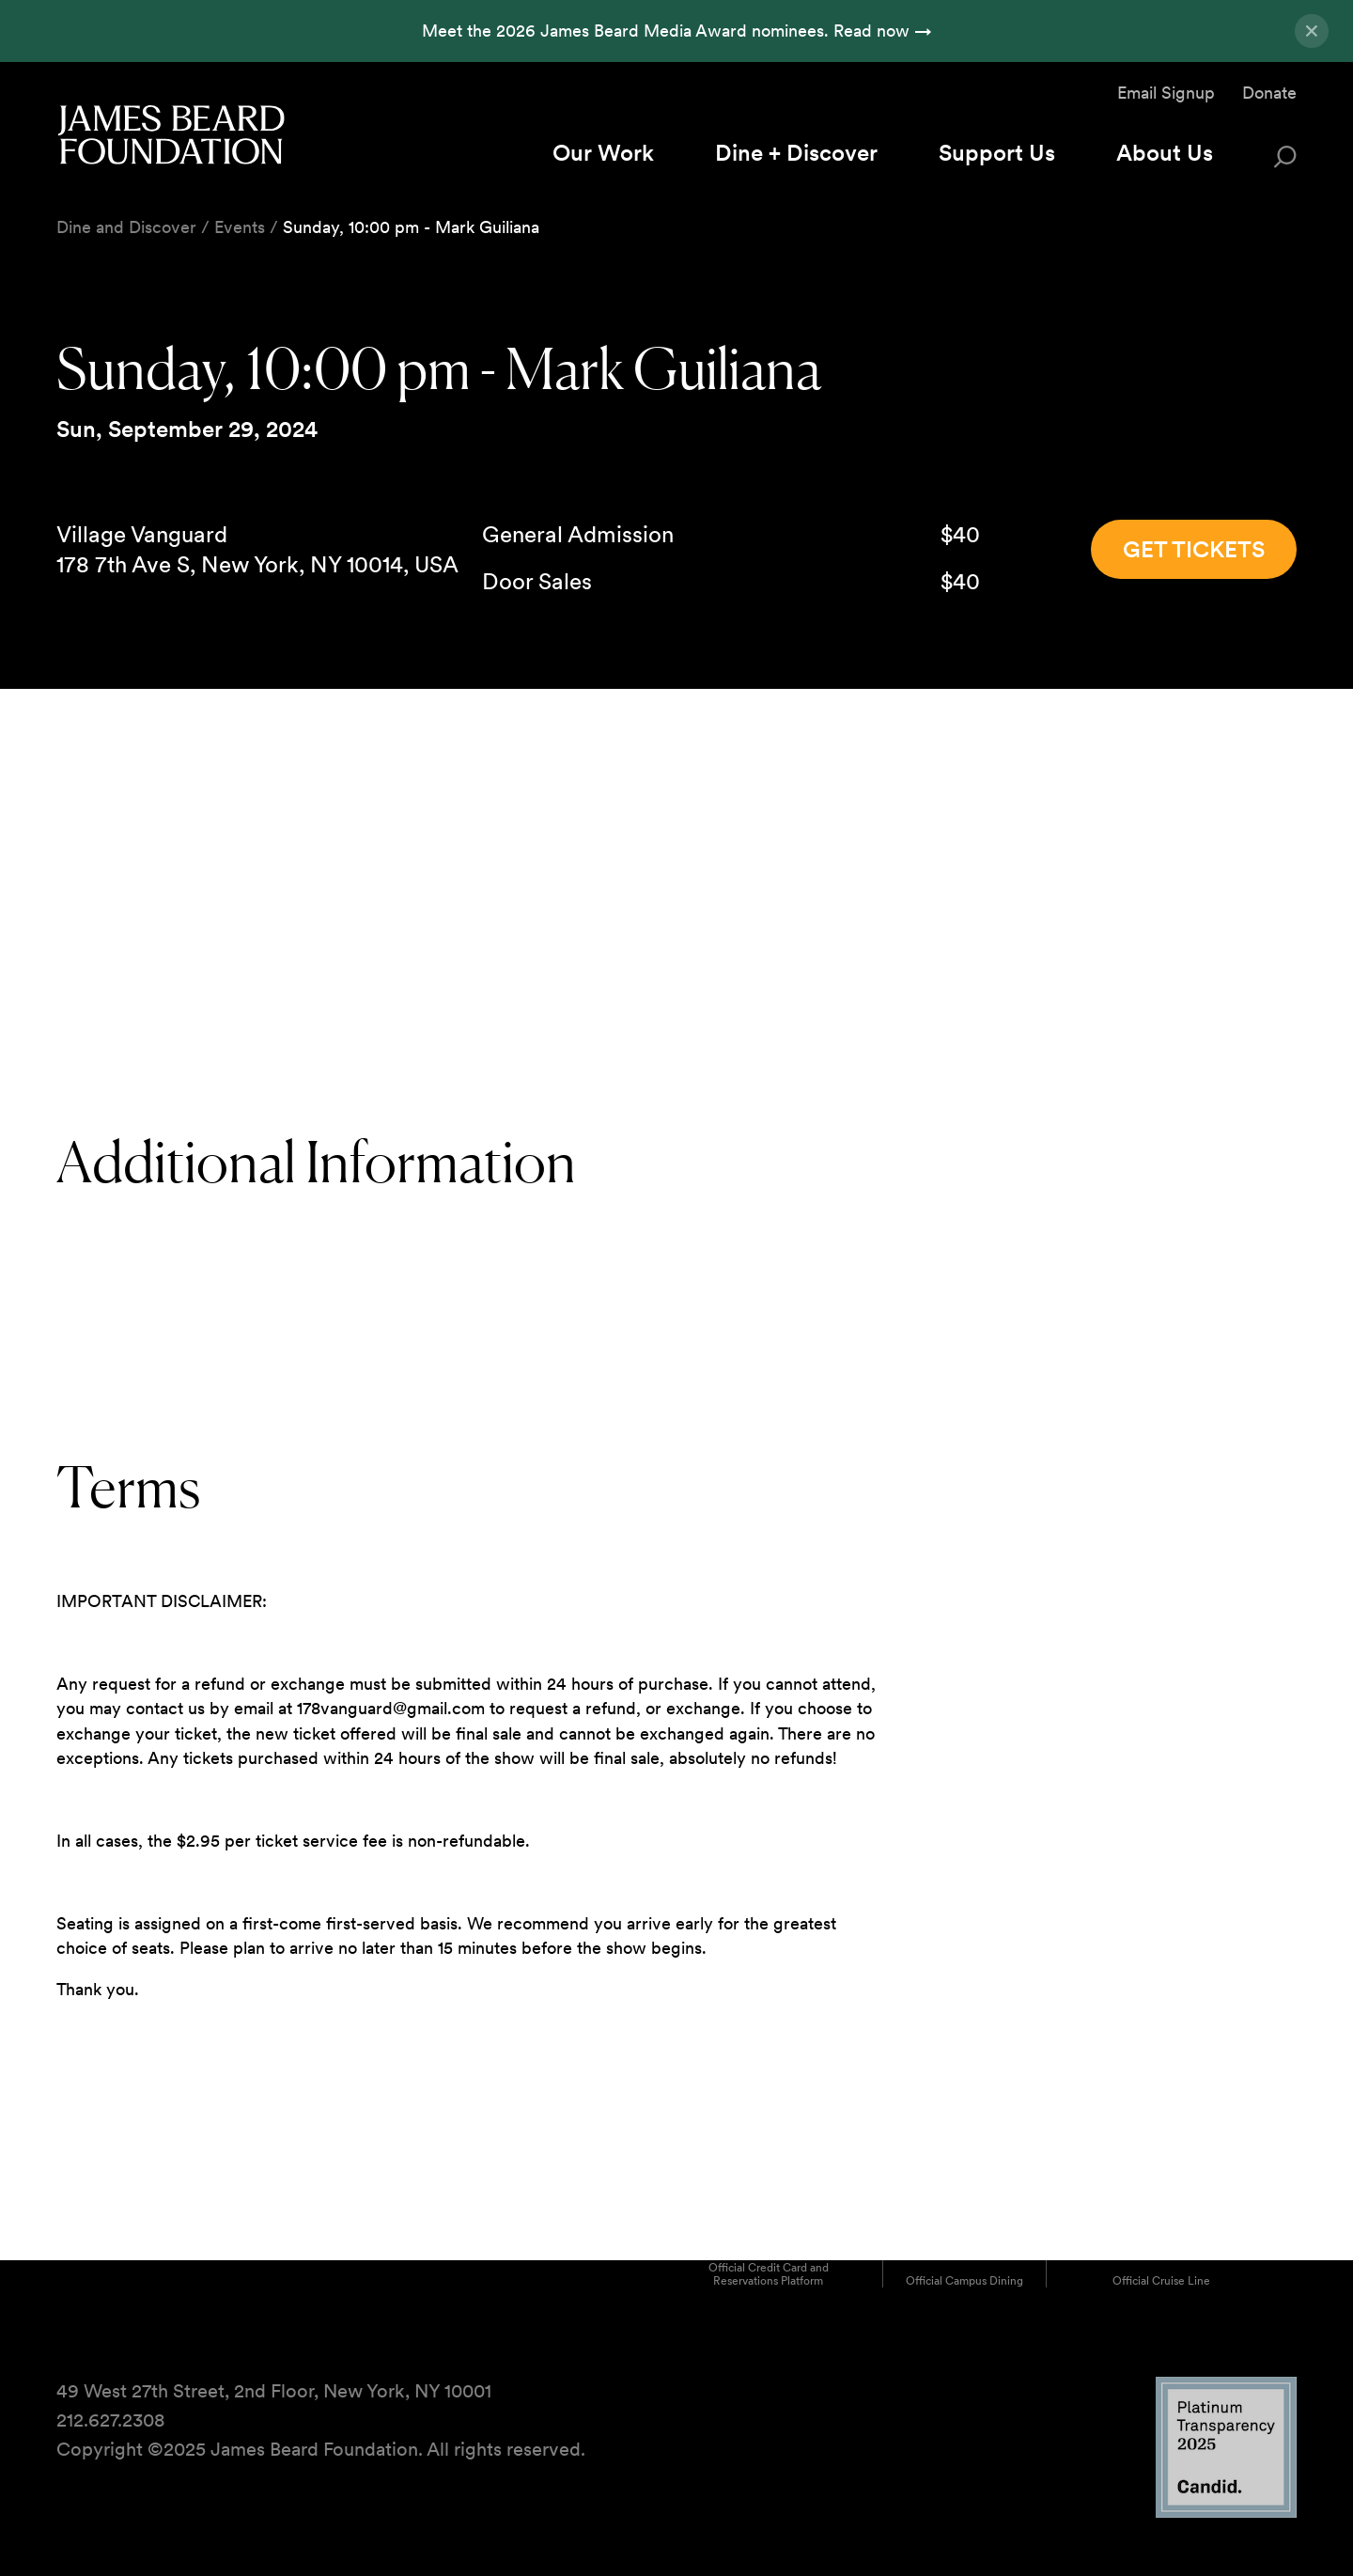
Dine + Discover (796, 152)
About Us (1164, 152)
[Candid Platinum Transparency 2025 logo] (1226, 2512)
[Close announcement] (1312, 31)
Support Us (997, 152)
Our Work (603, 152)
